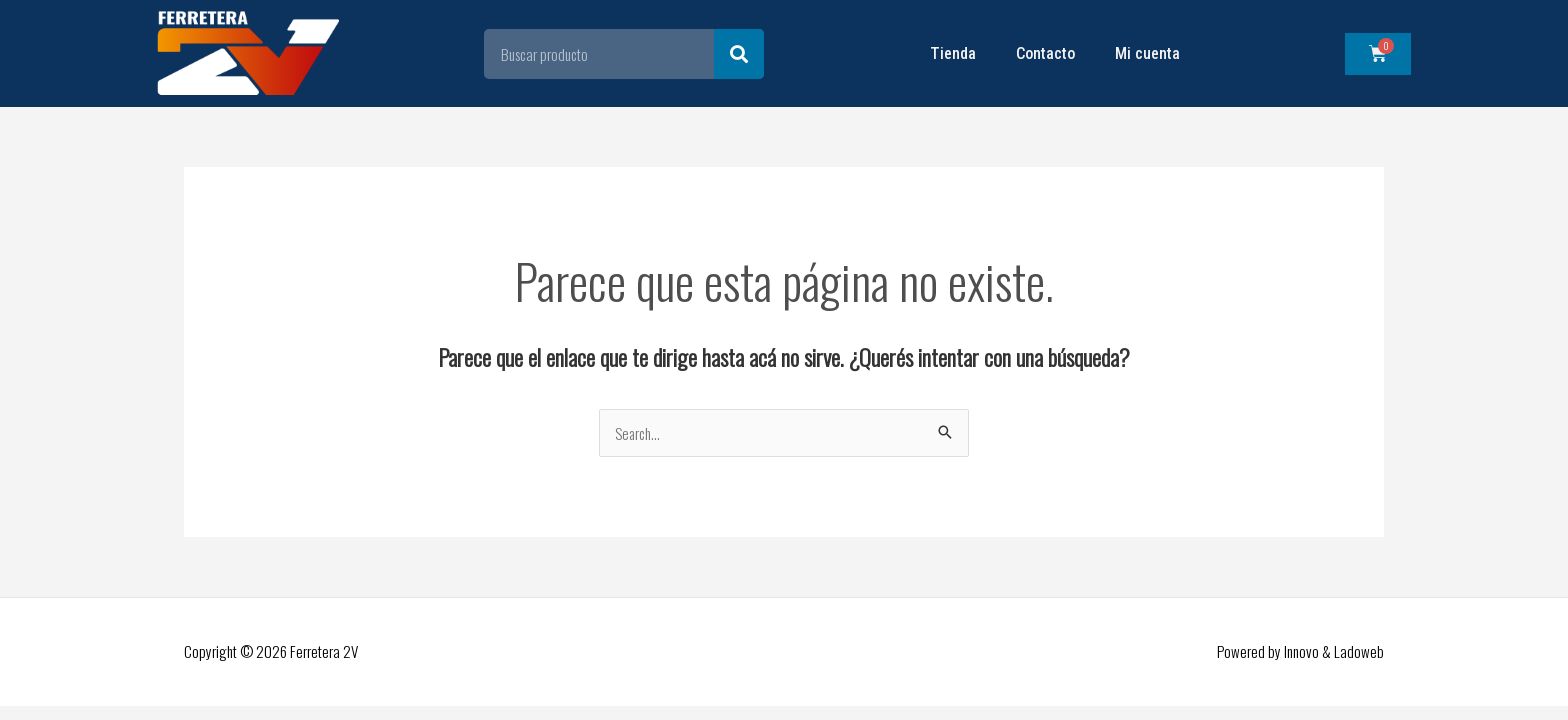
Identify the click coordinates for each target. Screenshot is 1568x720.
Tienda (953, 53)
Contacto (1045, 53)
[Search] (739, 54)
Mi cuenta (1147, 53)
